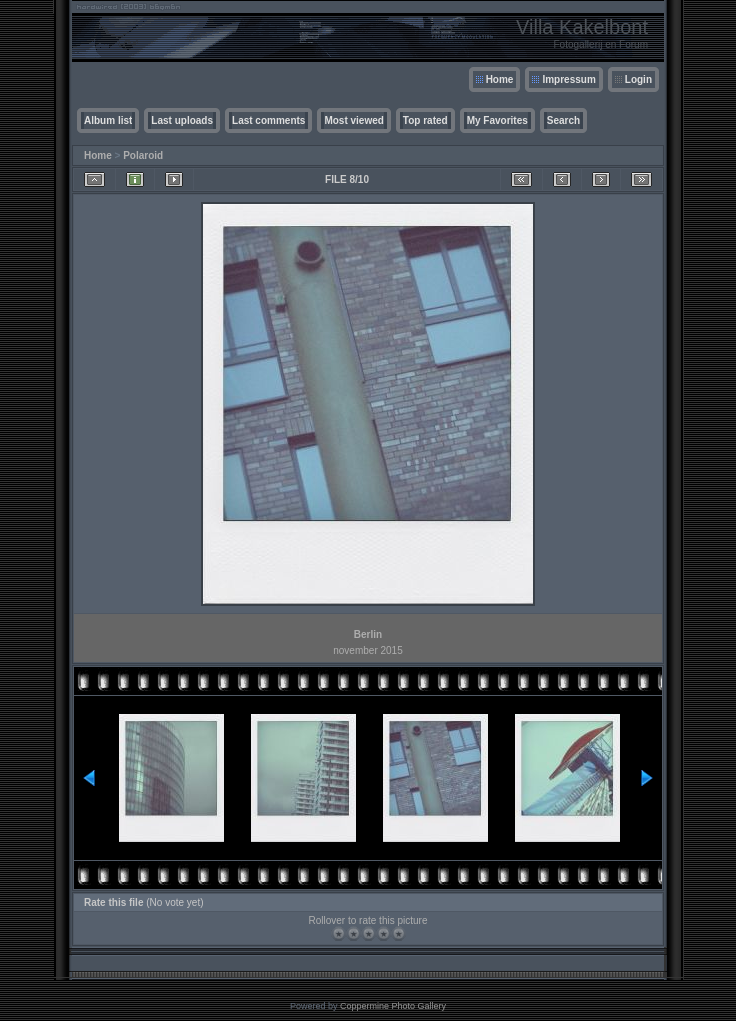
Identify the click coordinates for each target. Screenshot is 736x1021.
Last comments (268, 120)
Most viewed (353, 120)
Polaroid (143, 155)
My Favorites (497, 120)
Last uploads (182, 120)
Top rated (425, 120)
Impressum (568, 79)
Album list (108, 120)
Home (500, 79)
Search (563, 120)
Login (638, 79)
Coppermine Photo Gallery (393, 1006)
